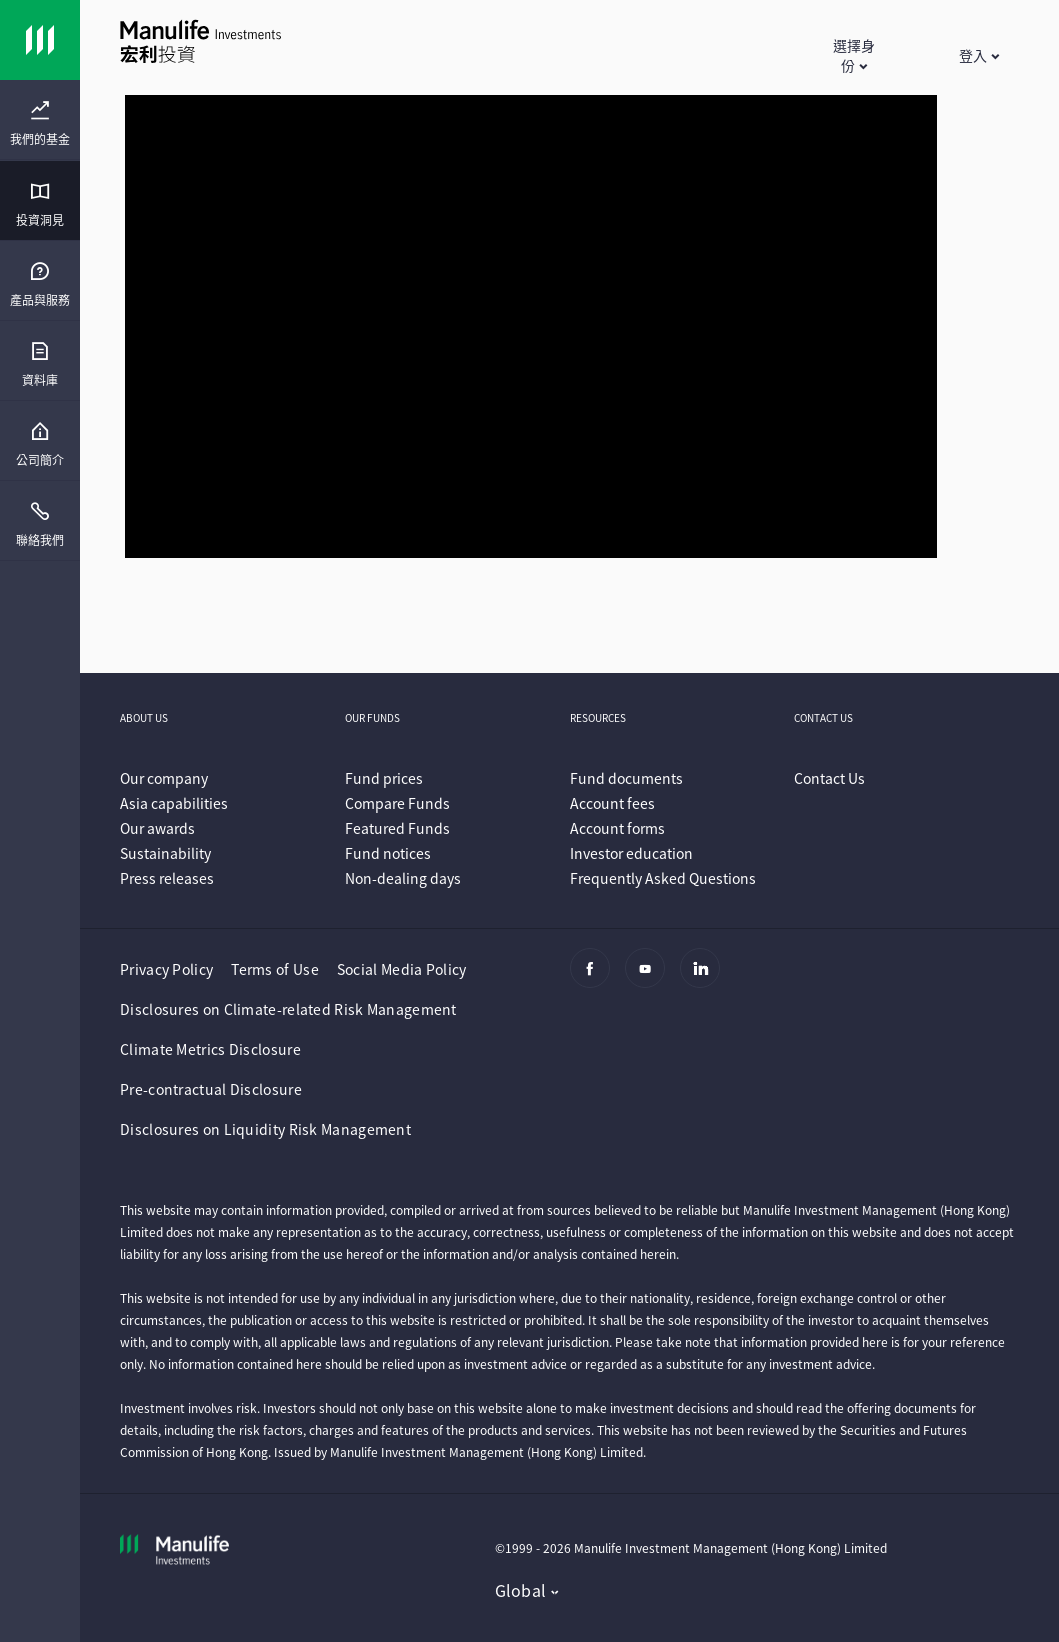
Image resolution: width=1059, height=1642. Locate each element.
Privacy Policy (166, 969)
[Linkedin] (705, 978)
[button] (853, 55)
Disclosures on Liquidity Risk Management (265, 1129)
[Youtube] (650, 978)
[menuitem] (40, 124)
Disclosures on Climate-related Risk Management (288, 1009)
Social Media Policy (402, 969)
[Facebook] (595, 978)
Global (521, 1590)
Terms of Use (275, 969)
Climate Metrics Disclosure (210, 1049)
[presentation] (40, 120)
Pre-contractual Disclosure (211, 1089)
